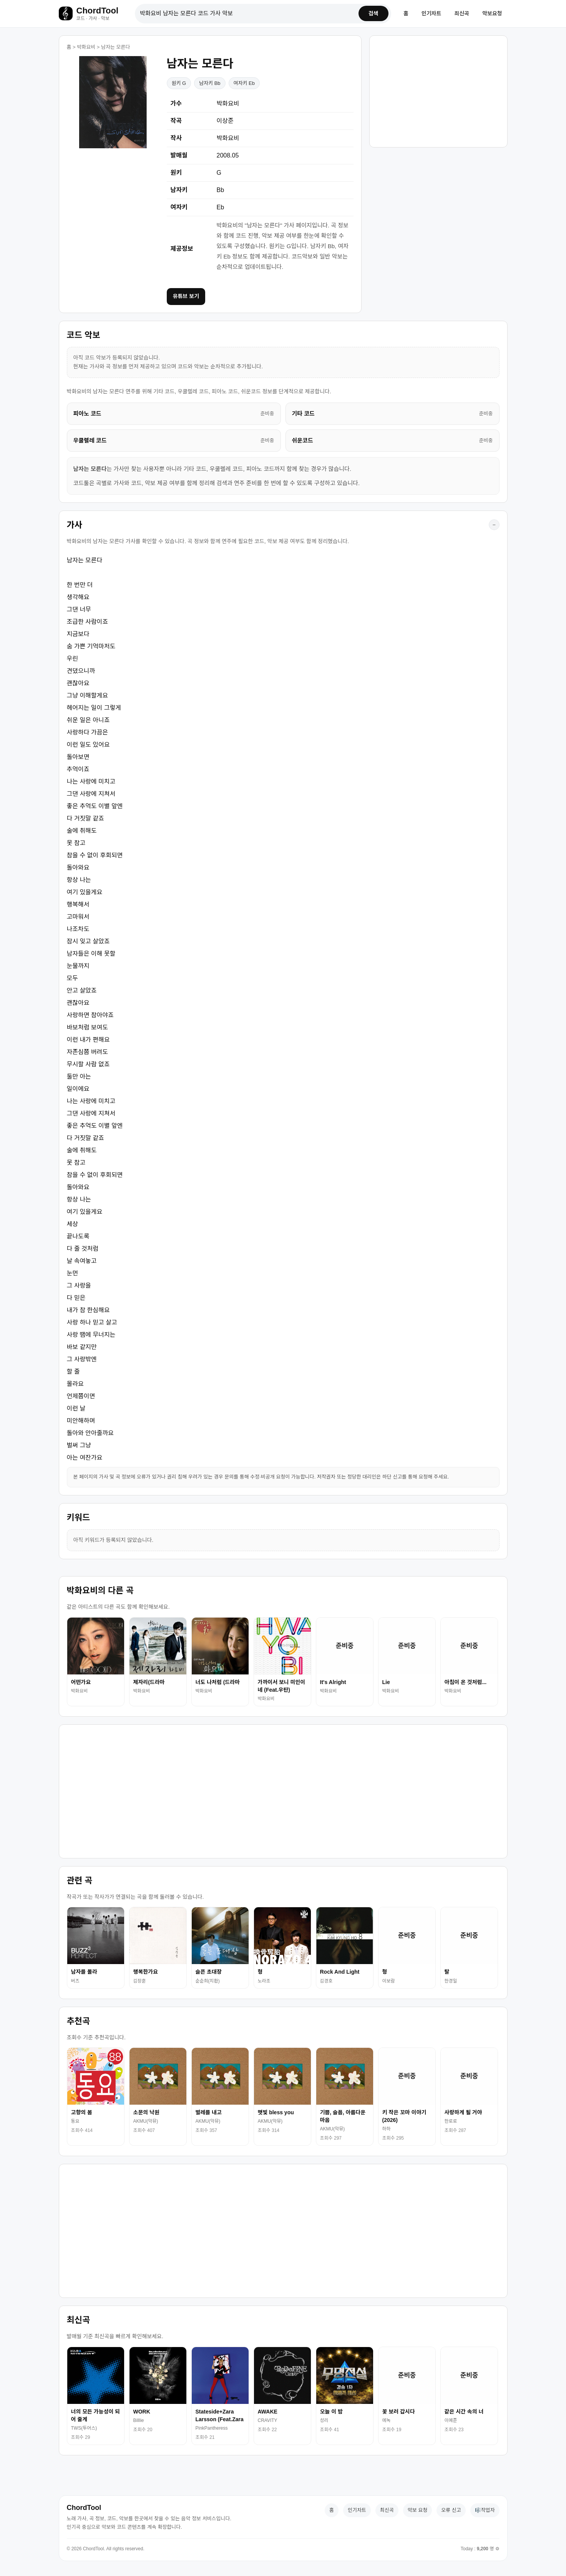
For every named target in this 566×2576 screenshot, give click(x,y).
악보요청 (492, 15)
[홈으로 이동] (93, 15)
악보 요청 (417, 2513)
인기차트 (432, 15)
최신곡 (461, 15)
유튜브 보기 (186, 299)
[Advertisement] (438, 92)
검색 (372, 15)
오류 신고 (451, 2513)
